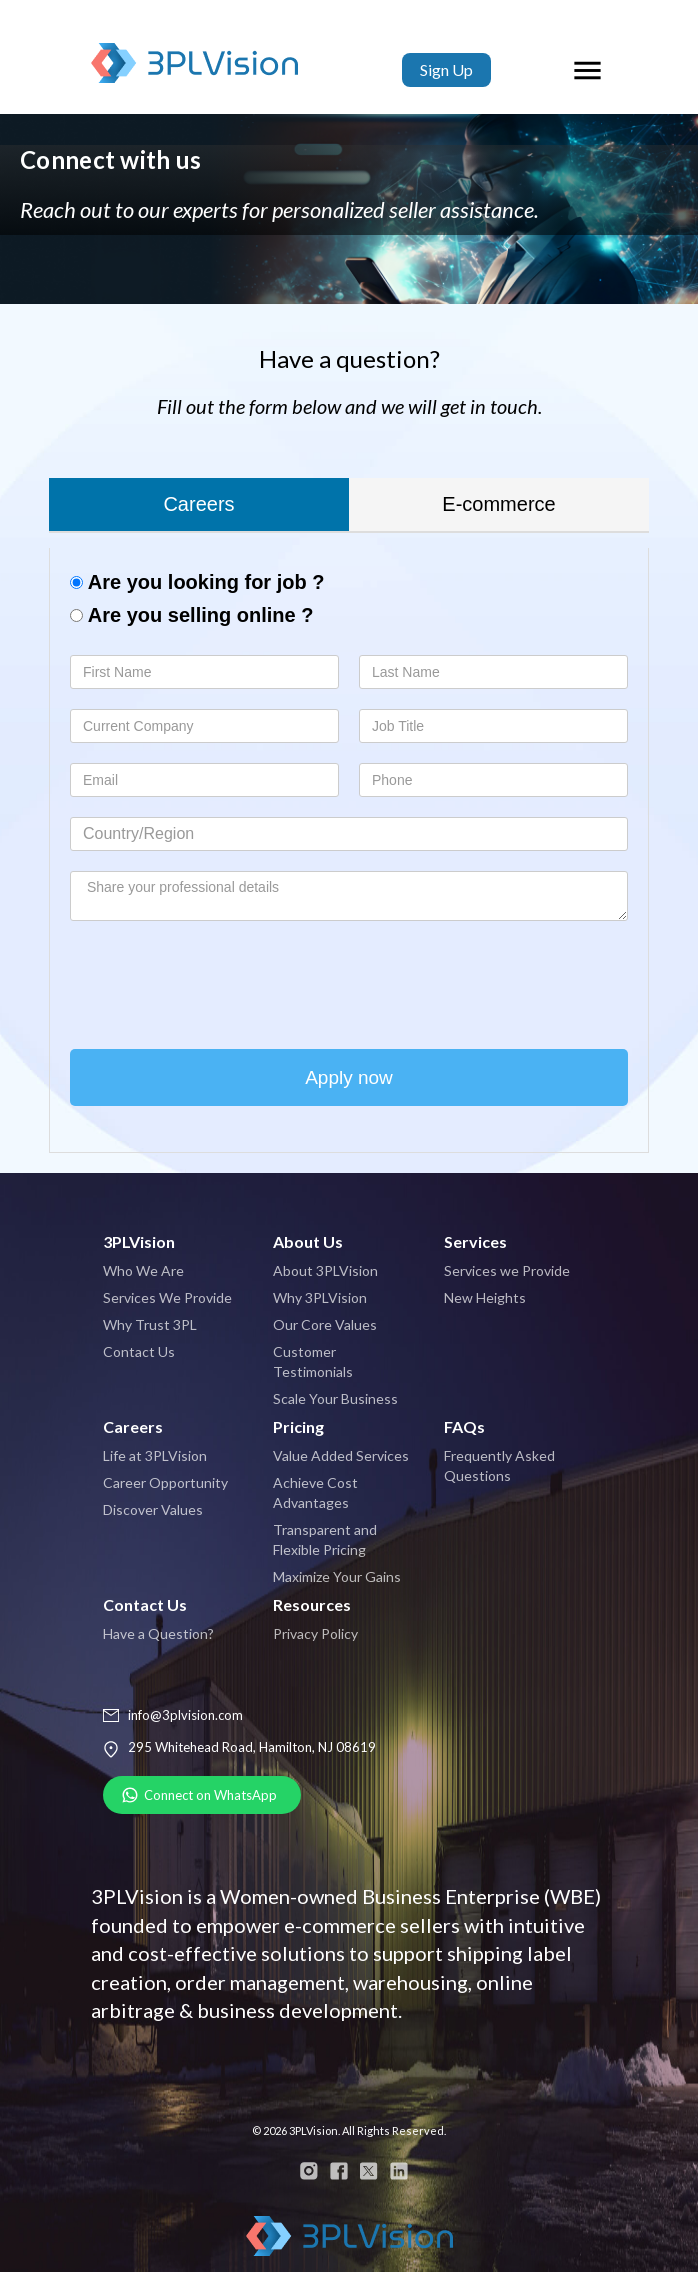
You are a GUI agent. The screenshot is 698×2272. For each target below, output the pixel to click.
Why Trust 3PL (150, 1324)
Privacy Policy (315, 1633)
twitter (369, 2171)
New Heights (485, 1297)
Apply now (349, 1077)
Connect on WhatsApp (210, 1795)
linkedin (399, 2171)
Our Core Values (325, 1324)
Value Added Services (341, 1455)
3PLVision (198, 70)
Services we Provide (507, 1270)
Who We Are (143, 1270)
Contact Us (139, 1351)
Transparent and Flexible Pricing (325, 1539)
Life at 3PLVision (155, 1455)
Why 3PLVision (320, 1297)
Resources (312, 1604)
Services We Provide (167, 1297)
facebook (339, 2171)
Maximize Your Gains (337, 1576)
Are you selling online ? (191, 615)
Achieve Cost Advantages (315, 1492)
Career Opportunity (165, 1482)
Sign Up (446, 69)
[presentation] (222, 980)
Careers (198, 504)
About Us (308, 1241)
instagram (309, 2171)
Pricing (298, 1426)
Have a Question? (158, 1633)
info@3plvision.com (185, 1715)
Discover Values (153, 1509)
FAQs (464, 1426)
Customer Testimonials (313, 1361)
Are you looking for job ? (197, 582)
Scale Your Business (335, 1398)
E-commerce (498, 504)
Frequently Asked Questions (499, 1465)
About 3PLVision (325, 1270)
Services (475, 1241)
